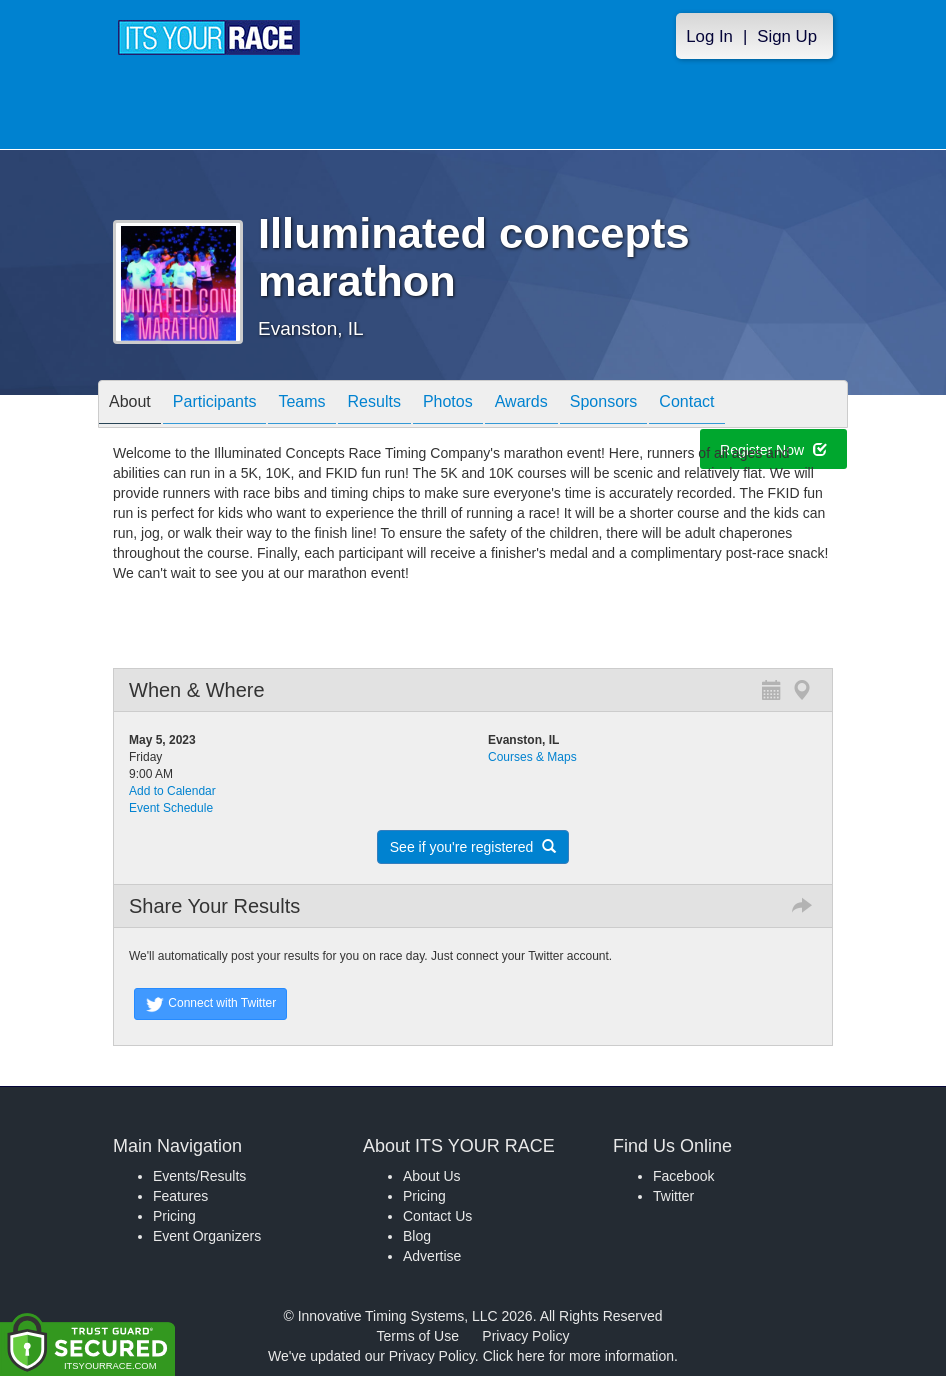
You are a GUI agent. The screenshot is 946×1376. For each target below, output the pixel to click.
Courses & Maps (532, 757)
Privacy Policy (525, 1336)
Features (180, 1196)
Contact (686, 405)
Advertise (432, 1256)
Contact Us (437, 1216)
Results (374, 405)
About (130, 405)
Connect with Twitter (210, 1004)
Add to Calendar (172, 791)
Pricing (174, 1216)
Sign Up (787, 36)
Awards (521, 405)
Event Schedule (171, 808)
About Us (432, 1176)
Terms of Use (418, 1336)
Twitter (673, 1196)
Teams (301, 405)
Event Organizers (207, 1236)
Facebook (683, 1176)
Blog (417, 1236)
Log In (709, 36)
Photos (448, 405)
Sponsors (604, 405)
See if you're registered (473, 847)
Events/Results (199, 1176)
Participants (215, 405)
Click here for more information (578, 1356)
